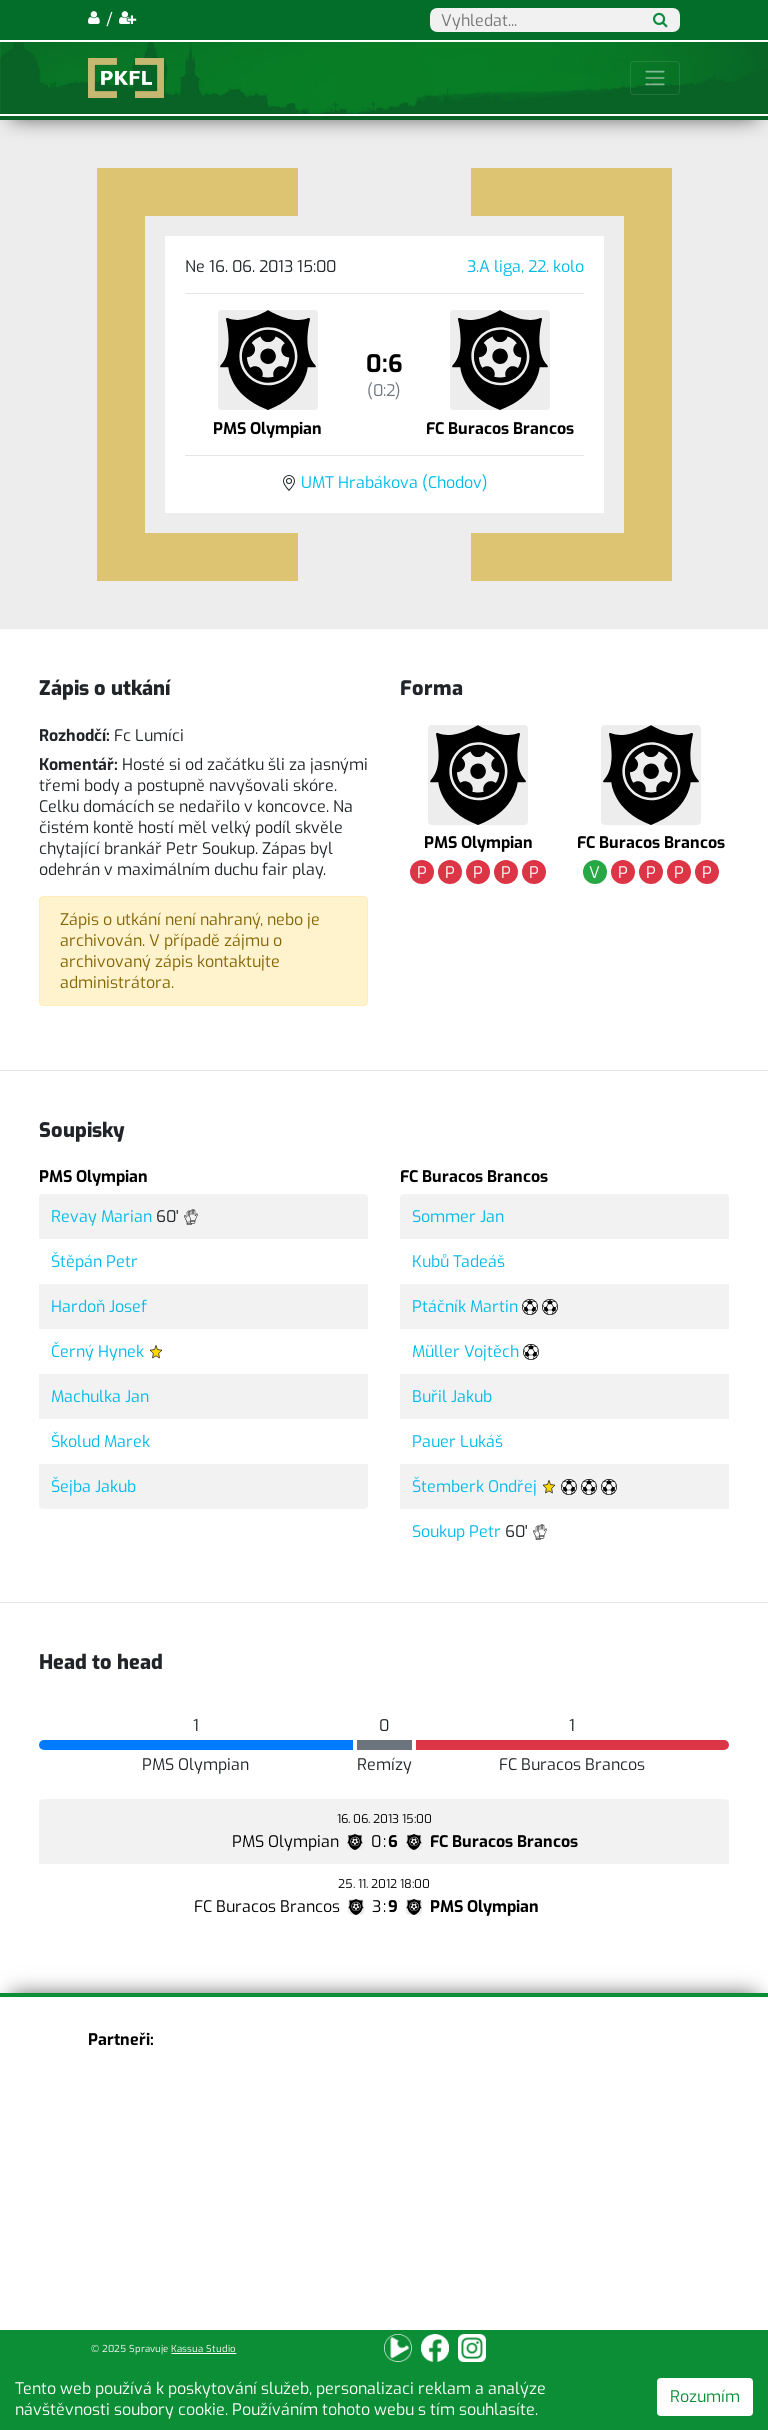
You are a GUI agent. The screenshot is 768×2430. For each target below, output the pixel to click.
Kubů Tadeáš (458, 1261)
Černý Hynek (97, 1351)
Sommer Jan (458, 1216)
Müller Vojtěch (465, 1351)
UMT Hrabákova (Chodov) (394, 482)
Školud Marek (100, 1441)
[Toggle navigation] (655, 78)
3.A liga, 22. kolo (525, 266)
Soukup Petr (456, 1531)
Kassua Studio (203, 2348)
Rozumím (705, 2396)
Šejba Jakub (93, 1486)
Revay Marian (101, 1216)
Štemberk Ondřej (474, 1486)
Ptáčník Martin (465, 1306)
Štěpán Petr (94, 1261)
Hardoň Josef (99, 1306)
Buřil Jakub (452, 1396)
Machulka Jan (100, 1396)
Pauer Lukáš (457, 1441)
